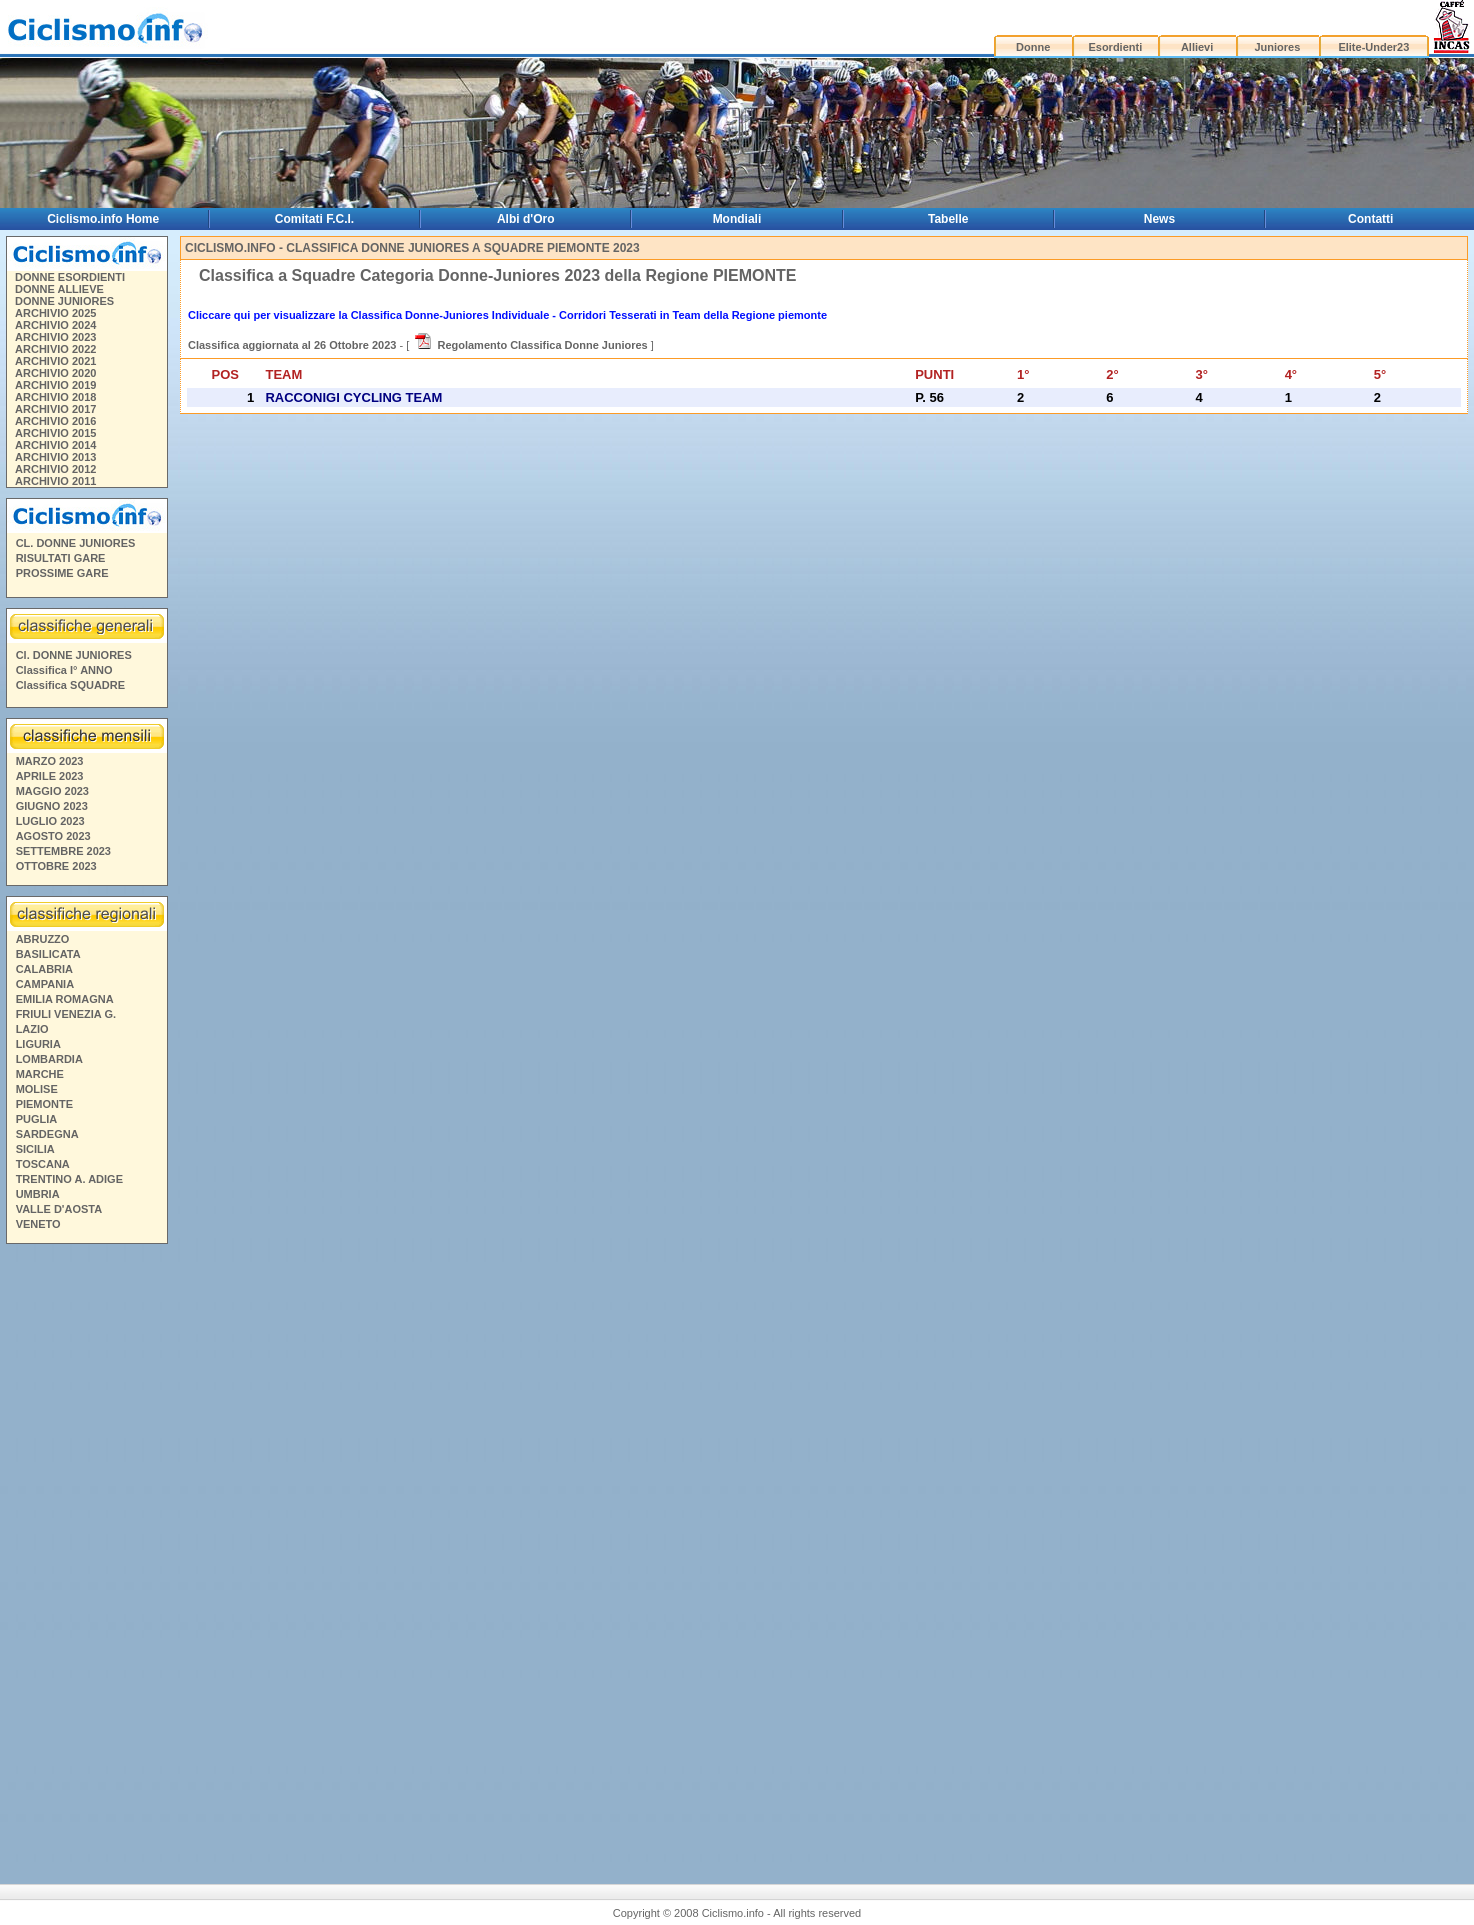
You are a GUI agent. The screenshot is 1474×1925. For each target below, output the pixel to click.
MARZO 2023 (50, 761)
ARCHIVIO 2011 (55, 481)
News (1159, 219)
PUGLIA (37, 1119)
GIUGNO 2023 (52, 806)
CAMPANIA (45, 984)
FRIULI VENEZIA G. (66, 1014)
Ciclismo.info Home (103, 219)
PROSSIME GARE (62, 573)
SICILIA (35, 1149)
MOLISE (37, 1089)
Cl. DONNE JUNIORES (74, 655)
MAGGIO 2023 (52, 791)
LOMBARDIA (49, 1059)
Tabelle (948, 219)
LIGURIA (38, 1044)
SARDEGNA (47, 1134)
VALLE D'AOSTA (59, 1209)
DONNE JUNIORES (64, 301)
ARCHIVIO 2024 (55, 325)
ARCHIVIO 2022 (55, 349)
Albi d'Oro (526, 219)
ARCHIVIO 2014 (55, 445)
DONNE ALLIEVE (59, 289)
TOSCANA (43, 1164)
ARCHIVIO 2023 (55, 337)
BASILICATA (48, 954)
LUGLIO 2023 (50, 821)
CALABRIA (44, 969)
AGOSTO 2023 (53, 836)
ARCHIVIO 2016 (55, 421)
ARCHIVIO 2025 (55, 313)
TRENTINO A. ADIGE (69, 1179)
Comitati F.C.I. (314, 219)
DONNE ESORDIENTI (70, 277)
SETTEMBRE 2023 (63, 851)
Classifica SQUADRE (70, 685)
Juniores (1277, 47)
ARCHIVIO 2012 (55, 469)
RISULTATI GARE (61, 558)
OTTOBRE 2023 (56, 866)
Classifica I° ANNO (64, 670)
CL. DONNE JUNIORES (76, 543)
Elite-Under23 (1373, 47)
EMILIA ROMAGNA (65, 999)
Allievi (1197, 47)
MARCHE (40, 1074)
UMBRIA (38, 1194)
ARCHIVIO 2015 (55, 433)
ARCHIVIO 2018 (55, 397)
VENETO (38, 1224)
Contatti (1370, 219)
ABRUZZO (43, 939)
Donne (1033, 47)
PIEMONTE (44, 1104)
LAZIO (32, 1029)
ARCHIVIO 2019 (55, 385)
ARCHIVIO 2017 (55, 409)
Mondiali (737, 219)
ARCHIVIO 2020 (55, 373)
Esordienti (1115, 47)
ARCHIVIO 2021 (55, 361)
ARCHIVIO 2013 (55, 457)
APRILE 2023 (50, 776)
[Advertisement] (86, 1556)
